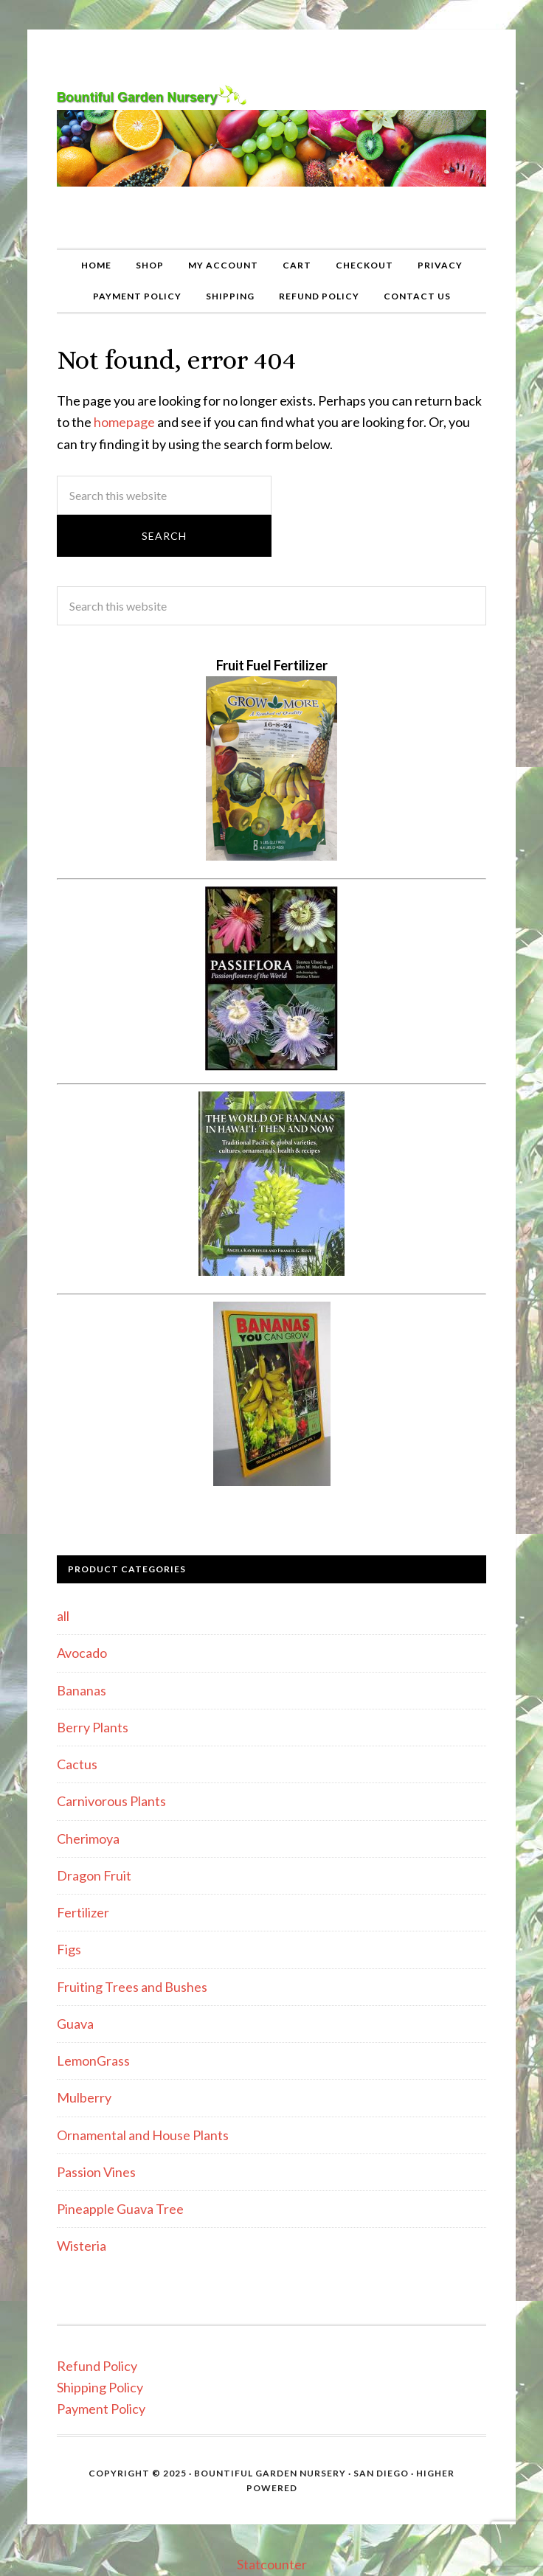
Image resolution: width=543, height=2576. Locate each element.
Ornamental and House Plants (143, 2135)
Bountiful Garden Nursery (271, 138)
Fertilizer (83, 1912)
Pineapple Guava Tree (120, 2209)
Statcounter (272, 2564)
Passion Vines (96, 2172)
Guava (75, 2024)
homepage (124, 422)
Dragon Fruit (94, 1875)
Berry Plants (92, 1727)
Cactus (77, 1764)
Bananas (81, 1690)
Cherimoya (88, 1838)
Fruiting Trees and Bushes (132, 1987)
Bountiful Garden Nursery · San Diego (301, 2473)
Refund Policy (97, 2366)
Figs (69, 1949)
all (63, 1616)
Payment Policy (101, 2408)
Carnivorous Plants (111, 1801)
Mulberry (84, 2097)
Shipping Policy (100, 2387)
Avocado (82, 1653)
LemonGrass (93, 2060)
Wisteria (81, 2245)
